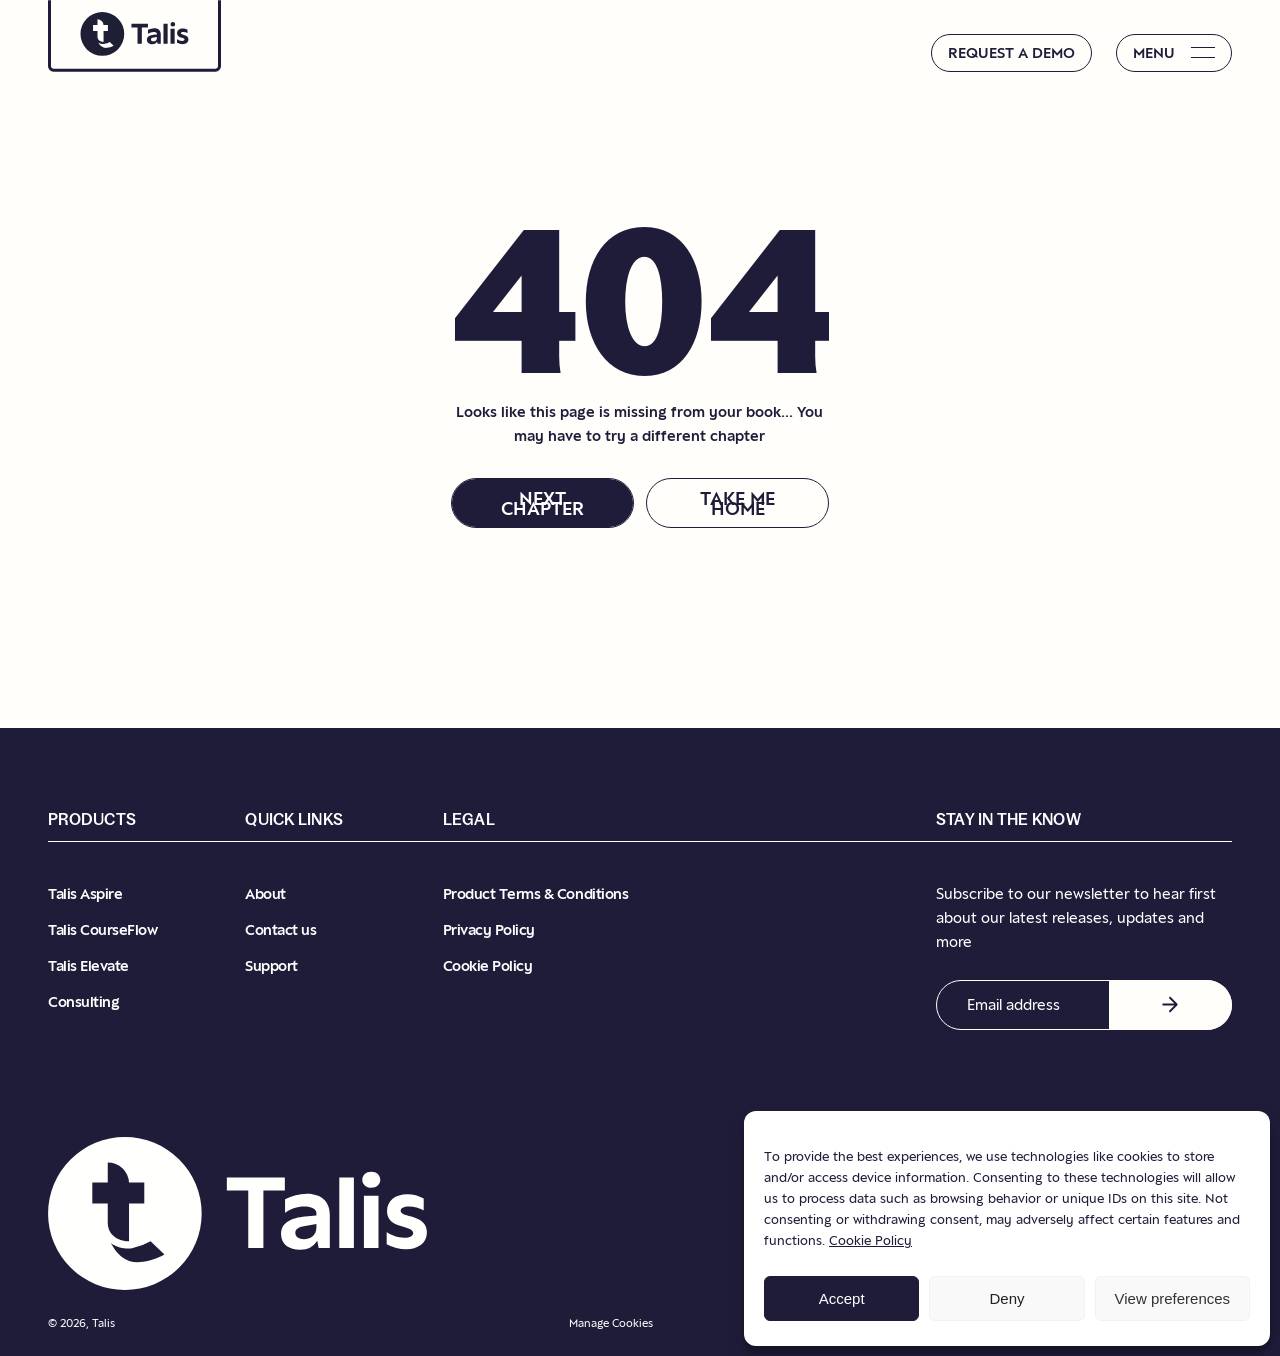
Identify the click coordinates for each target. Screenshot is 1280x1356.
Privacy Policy (489, 929)
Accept (842, 1298)
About (265, 893)
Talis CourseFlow (102, 929)
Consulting (83, 1001)
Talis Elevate (88, 965)
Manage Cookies (611, 1323)
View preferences (1173, 1298)
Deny (1006, 1298)
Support (271, 965)
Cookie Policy (870, 1240)
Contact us (280, 929)
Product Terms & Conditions (536, 893)
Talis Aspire (85, 893)
